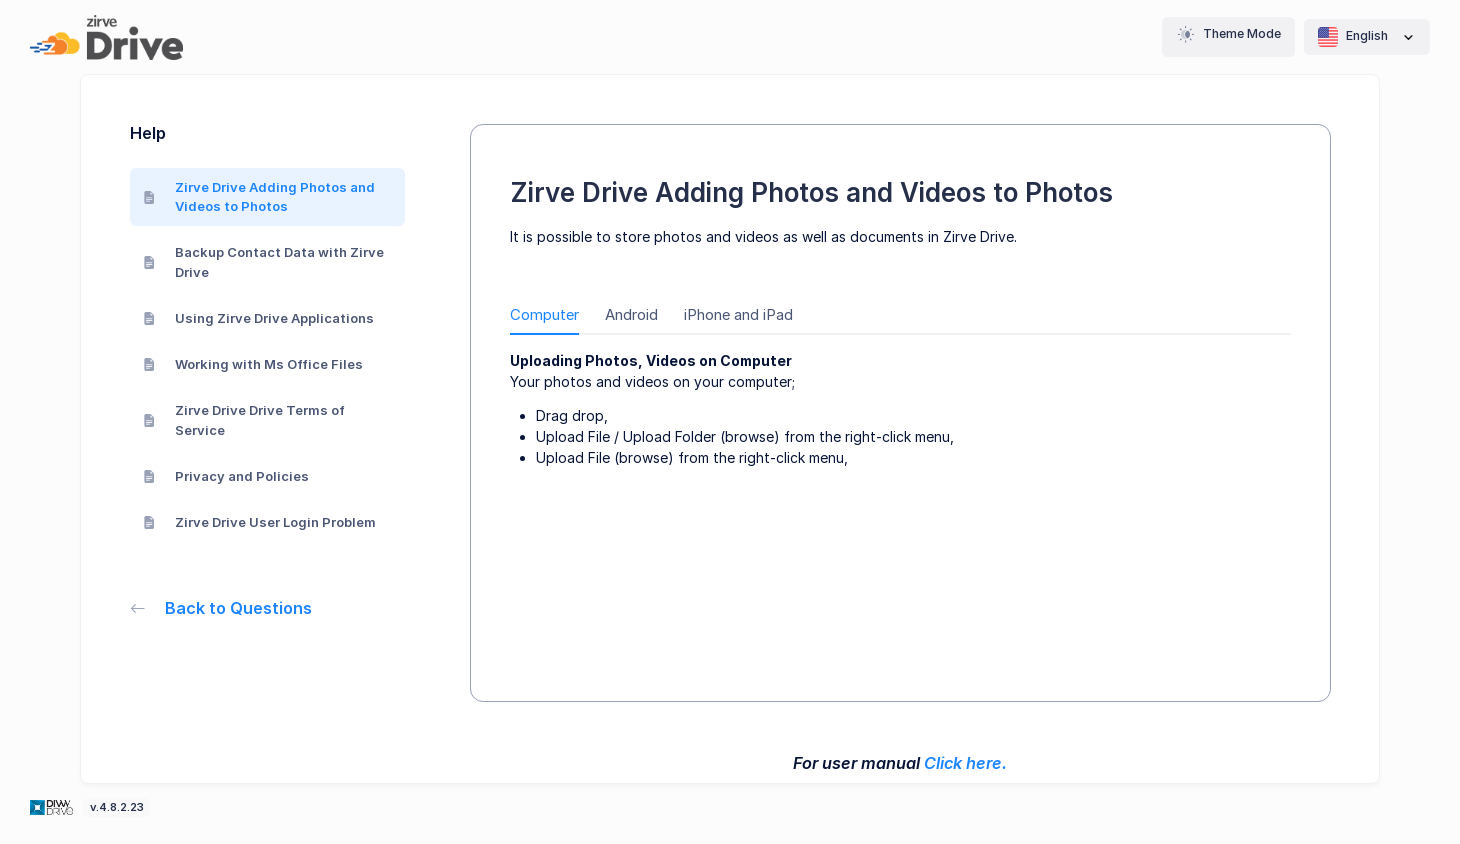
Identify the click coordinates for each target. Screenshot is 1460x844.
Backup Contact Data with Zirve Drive (264, 262)
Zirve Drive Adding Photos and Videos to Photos (259, 197)
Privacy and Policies (226, 476)
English (1367, 37)
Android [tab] (631, 315)
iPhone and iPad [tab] (738, 315)
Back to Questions (221, 608)
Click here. (965, 763)
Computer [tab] (544, 315)
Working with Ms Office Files (253, 364)
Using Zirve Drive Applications (259, 318)
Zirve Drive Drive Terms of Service (244, 420)
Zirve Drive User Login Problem (260, 522)
